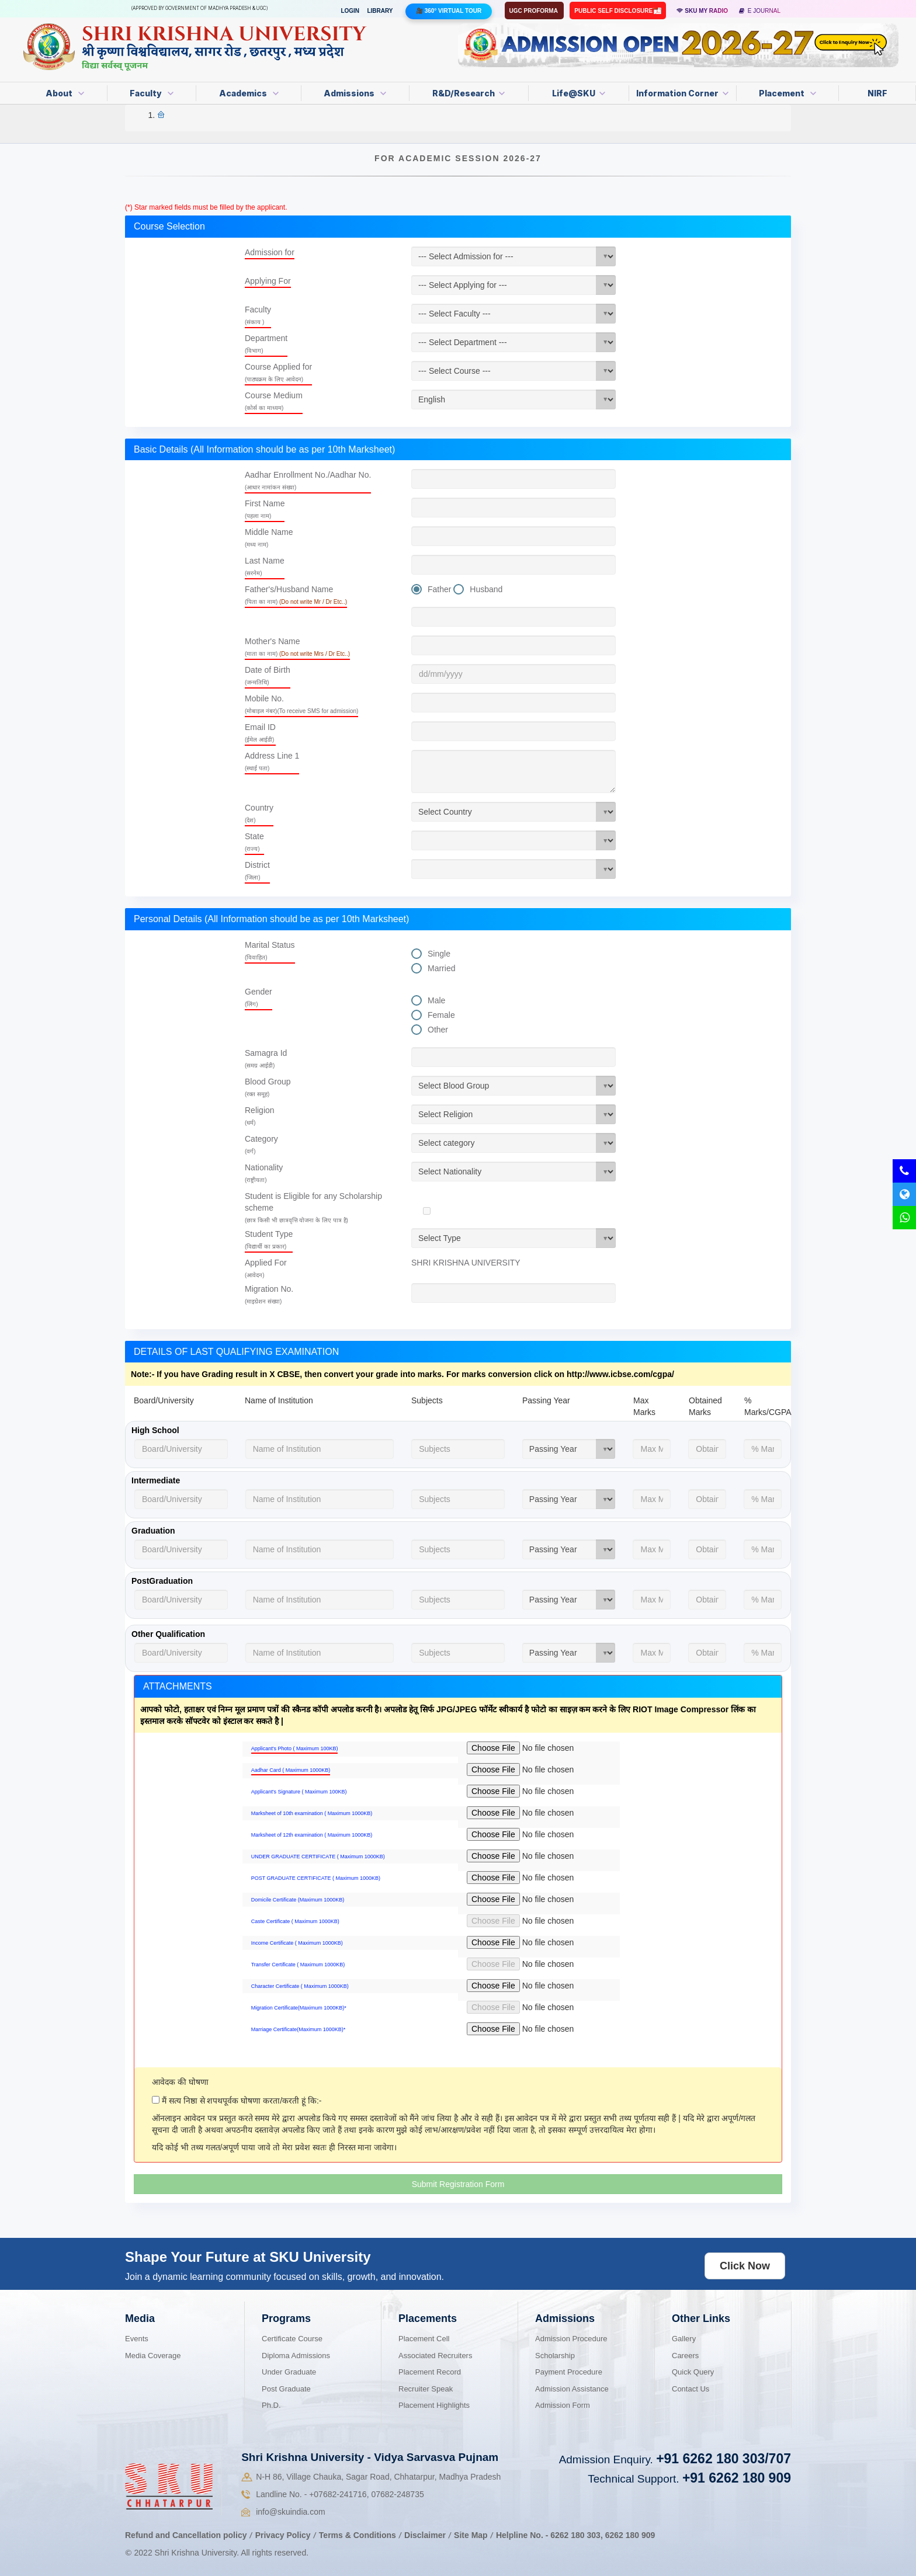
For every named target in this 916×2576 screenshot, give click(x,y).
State (254, 842)
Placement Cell (423, 2338)
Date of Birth (267, 675)
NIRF (877, 93)
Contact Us (690, 2388)
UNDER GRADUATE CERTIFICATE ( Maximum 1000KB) (318, 1856)
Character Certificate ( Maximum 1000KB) (300, 1986)
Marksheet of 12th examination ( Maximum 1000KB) (312, 1835)
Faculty (152, 93)
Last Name (264, 566)
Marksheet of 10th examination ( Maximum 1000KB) (312, 1813)
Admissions (355, 93)
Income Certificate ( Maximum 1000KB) (297, 1943)
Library (380, 11)
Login (350, 11)
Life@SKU (578, 93)
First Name (264, 509)
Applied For (266, 1268)
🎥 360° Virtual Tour (448, 11)
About (65, 93)
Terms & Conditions (358, 2535)
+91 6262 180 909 (736, 2477)
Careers (685, 2355)
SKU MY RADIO (702, 11)
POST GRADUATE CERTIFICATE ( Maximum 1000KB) (315, 1878)
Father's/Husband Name (296, 595)
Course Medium (274, 401)
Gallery (684, 2338)
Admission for (269, 252)
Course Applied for (278, 372)
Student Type (269, 1239)
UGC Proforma (534, 11)
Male (436, 1000)
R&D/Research (468, 93)
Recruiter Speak (425, 2388)
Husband (486, 589)
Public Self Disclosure (614, 11)
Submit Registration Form (458, 2184)
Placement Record (429, 2372)
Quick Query (693, 2372)
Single (439, 953)
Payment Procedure (568, 2372)
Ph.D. (271, 2405)
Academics (249, 93)
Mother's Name (297, 647)
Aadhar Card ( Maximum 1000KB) (291, 1770)
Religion (260, 1116)
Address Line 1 (272, 761)
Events (136, 2338)
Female (441, 1015)
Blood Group (268, 1087)
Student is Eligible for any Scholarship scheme (313, 1207)
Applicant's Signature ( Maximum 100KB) (299, 1792)
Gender (258, 997)
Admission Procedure (571, 2338)
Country (259, 813)
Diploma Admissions (296, 2355)
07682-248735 (397, 2494)
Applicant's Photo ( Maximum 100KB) (294, 1748)
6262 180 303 (575, 2535)
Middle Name (269, 537)
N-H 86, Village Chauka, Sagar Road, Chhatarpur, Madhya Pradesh (378, 2476)
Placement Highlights (434, 2405)
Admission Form (562, 2405)
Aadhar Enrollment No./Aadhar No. (308, 480)
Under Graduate (289, 2372)
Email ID (260, 732)
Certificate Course (292, 2338)
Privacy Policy (283, 2535)
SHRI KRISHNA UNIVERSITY (466, 1262)
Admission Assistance (572, 2388)
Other (438, 1029)
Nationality (264, 1173)
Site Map (471, 2535)
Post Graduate (286, 2388)
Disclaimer (425, 2535)
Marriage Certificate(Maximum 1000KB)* (298, 2029)
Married (441, 968)
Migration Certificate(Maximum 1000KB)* (298, 2008)
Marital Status (270, 950)
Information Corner (682, 93)
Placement (787, 93)
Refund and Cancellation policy (186, 2535)
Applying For (268, 281)
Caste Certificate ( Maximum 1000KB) (295, 1921)
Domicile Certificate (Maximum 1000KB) (298, 1900)
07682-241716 (337, 2494)
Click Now (745, 2266)
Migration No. (269, 1294)
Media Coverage (153, 2355)
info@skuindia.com (290, 2511)
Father (439, 589)
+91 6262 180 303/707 (723, 2458)
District (257, 870)
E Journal (759, 11)
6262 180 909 (630, 2535)
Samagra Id (266, 1058)
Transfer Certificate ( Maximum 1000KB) (298, 1964)
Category (261, 1144)
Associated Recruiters (435, 2355)
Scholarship (555, 2355)
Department (266, 343)
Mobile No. (301, 704)
